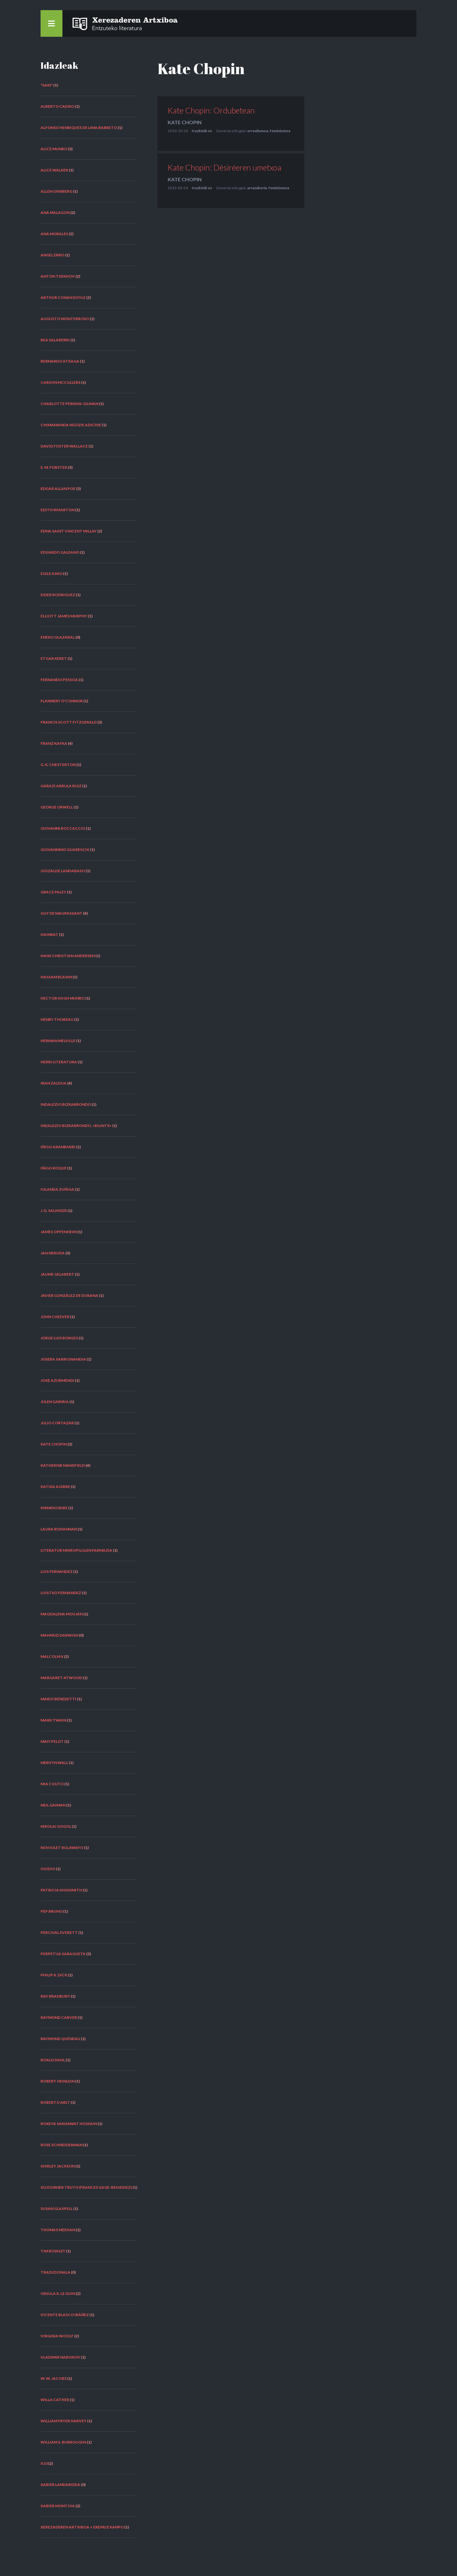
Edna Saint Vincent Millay (69, 531)
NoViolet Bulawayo (62, 1847)
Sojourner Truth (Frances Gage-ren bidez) (86, 2187)
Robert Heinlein (57, 2081)
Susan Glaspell (57, 2208)
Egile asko (51, 573)
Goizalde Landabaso (63, 870)
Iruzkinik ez (202, 130)
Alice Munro (54, 148)
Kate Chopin (54, 1444)
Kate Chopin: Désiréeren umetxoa (224, 167)
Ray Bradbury (55, 1996)
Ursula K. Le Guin (58, 2293)
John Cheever (55, 1316)
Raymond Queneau (60, 2038)
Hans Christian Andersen (68, 955)
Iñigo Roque (54, 1168)
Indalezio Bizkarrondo (66, 1104)
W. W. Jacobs (54, 2378)
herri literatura (59, 1061)
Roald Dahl (53, 2060)
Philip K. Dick (54, 1975)
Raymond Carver (59, 2017)
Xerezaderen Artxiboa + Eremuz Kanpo (82, 2527)
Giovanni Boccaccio (63, 828)
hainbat (49, 934)
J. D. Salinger (54, 1210)
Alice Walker (54, 170)
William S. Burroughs (63, 2442)
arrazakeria (257, 187)
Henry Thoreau (57, 1019)
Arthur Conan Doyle (63, 297)
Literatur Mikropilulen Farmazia (76, 1550)
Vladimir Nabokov (60, 2357)
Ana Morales (54, 233)
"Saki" (47, 85)
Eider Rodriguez (58, 594)
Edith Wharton (57, 509)
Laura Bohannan (59, 1529)
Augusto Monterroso (65, 318)
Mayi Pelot (52, 1741)
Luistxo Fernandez (61, 1592)
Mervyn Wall (54, 1762)
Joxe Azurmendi (57, 1380)
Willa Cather (55, 2399)
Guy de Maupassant (61, 913)
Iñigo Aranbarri (58, 1146)
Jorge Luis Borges (59, 1338)
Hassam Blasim (56, 977)
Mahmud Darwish (59, 1635)
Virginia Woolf (57, 2336)
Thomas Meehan (58, 2229)
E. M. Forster (54, 467)
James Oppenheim (59, 1231)
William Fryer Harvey (64, 2420)
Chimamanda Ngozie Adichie (71, 424)
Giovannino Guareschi (65, 849)
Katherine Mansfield (63, 1465)
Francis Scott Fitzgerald (69, 722)
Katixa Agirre (55, 1486)
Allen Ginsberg (56, 191)
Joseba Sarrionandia (63, 1359)
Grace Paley (53, 892)
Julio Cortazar (57, 1422)
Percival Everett (59, 1932)
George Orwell (57, 807)
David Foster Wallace (64, 446)
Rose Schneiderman (61, 2144)
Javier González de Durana (69, 1295)
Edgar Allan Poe (58, 488)
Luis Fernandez (57, 1571)
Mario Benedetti (58, 1699)
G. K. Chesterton (58, 764)
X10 (44, 2463)
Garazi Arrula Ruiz (61, 785)
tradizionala (55, 2272)
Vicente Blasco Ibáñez (65, 2314)
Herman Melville (58, 1040)
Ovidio (48, 1868)
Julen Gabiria (55, 1401)
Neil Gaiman (53, 1805)
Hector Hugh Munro (63, 998)
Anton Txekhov (58, 276)
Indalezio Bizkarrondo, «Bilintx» (76, 1125)
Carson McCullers (60, 382)
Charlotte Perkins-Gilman (69, 403)
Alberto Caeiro (57, 106)
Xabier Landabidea (60, 2484)
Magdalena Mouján (62, 1614)
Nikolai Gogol (56, 1826)
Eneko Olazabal (58, 637)
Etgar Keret (54, 658)
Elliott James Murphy (64, 616)
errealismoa (257, 130)
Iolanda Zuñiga (57, 1189)
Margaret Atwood (61, 1677)
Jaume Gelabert (57, 1274)
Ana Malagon (55, 212)
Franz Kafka (54, 743)
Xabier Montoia (58, 2505)
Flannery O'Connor (62, 701)
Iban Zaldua (54, 1083)
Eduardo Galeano (60, 552)
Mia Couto (52, 1783)
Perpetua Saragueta (63, 1953)
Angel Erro (52, 255)
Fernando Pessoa (59, 679)
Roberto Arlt (55, 2102)
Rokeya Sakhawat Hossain (69, 2123)
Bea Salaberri (55, 340)
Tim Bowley (53, 2251)
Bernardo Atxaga (60, 361)
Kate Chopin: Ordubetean (211, 110)
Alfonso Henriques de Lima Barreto (79, 127)
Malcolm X (52, 1656)
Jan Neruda (53, 1253)
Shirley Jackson (58, 2166)
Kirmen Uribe (54, 1507)
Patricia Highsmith (61, 1890)
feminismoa (280, 130)
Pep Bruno (51, 1911)
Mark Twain (53, 1720)
